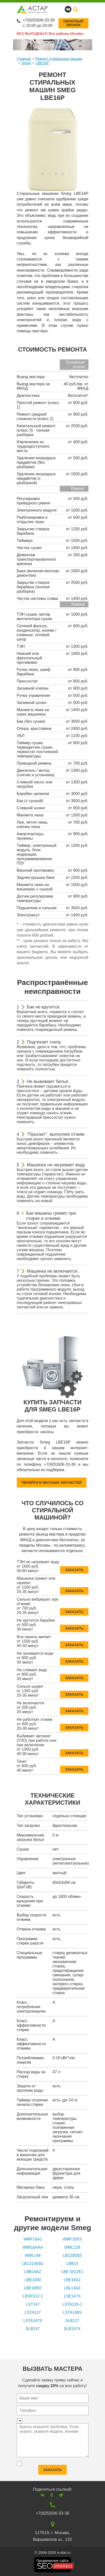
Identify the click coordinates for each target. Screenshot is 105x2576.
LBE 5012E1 (72, 2272)
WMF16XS (72, 2239)
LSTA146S (72, 2312)
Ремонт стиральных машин (58, 58)
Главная (24, 58)
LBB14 (72, 2263)
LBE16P (42, 63)
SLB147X (72, 2329)
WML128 (72, 2247)
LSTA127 (33, 2312)
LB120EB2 (72, 2255)
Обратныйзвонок (73, 23)
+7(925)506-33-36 (39, 20)
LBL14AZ (72, 2288)
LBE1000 (33, 2280)
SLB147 (33, 2329)
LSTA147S (32, 2320)
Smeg (26, 63)
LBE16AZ (72, 2280)
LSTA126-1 (72, 2304)
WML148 (33, 2255)
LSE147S (72, 2296)
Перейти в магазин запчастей (52, 1482)
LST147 (33, 2304)
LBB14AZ (32, 2272)
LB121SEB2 (32, 2263)
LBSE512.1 (33, 2296)
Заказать (74, 1566)
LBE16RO (33, 2288)
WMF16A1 (32, 2239)
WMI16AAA (32, 2247)
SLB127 (72, 2320)
